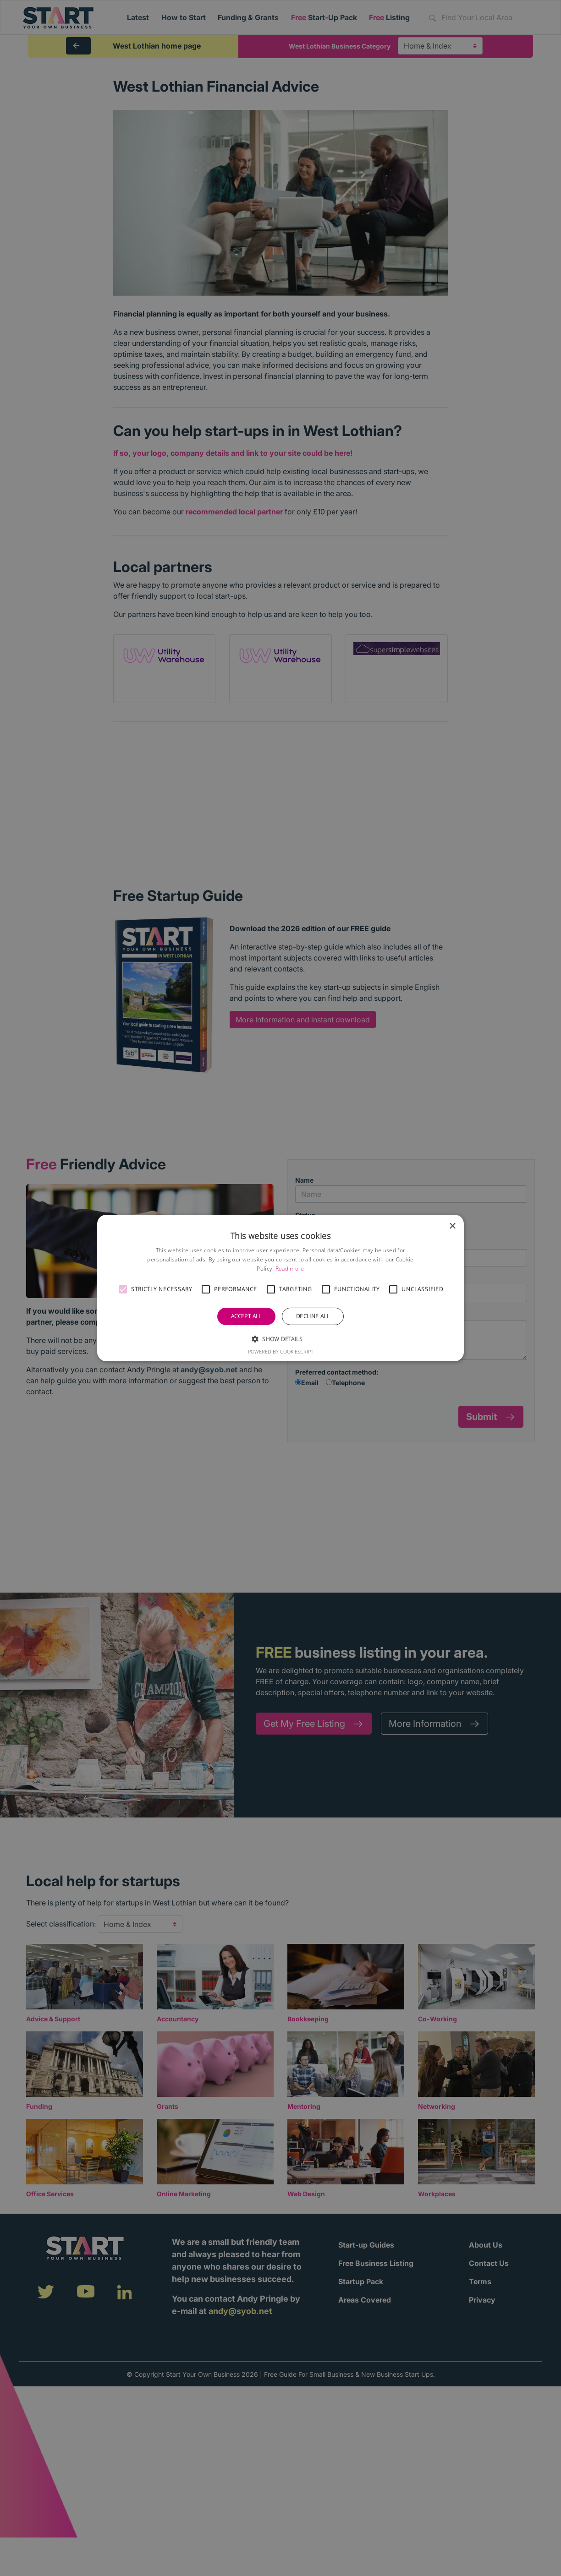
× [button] (452, 1226)
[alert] (280, 1288)
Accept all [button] (246, 1316)
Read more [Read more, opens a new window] (289, 1268)
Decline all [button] (313, 1316)
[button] (123, 1289)
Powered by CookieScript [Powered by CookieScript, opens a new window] (281, 1351)
